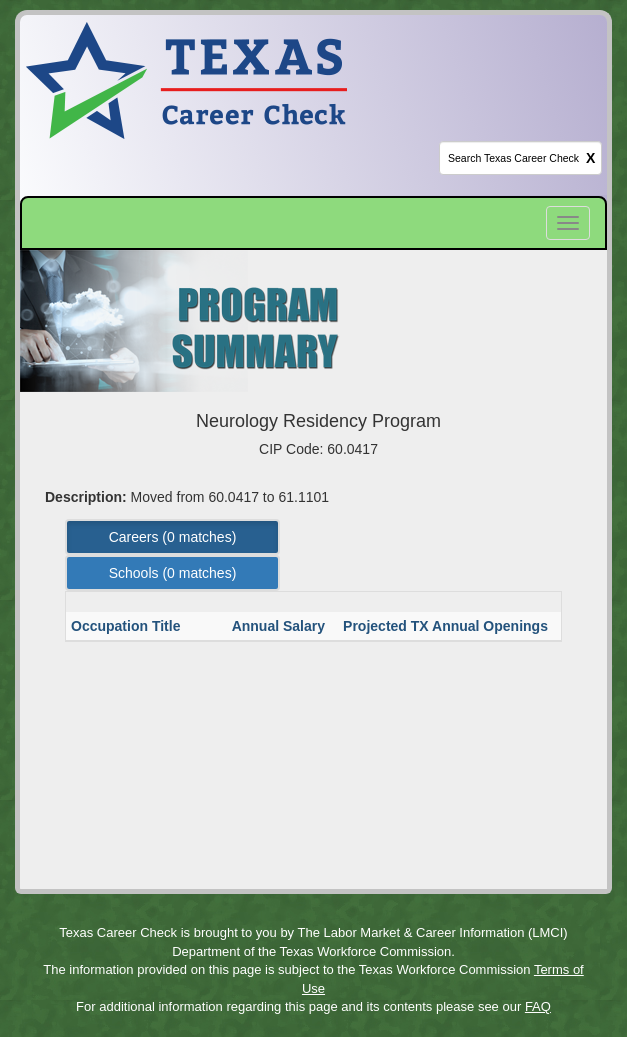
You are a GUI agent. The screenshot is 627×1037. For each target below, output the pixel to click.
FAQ (538, 1006)
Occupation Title (127, 626)
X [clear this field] (590, 158)
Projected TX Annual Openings (447, 626)
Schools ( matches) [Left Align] (173, 573)
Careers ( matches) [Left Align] (173, 537)
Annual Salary (280, 626)
